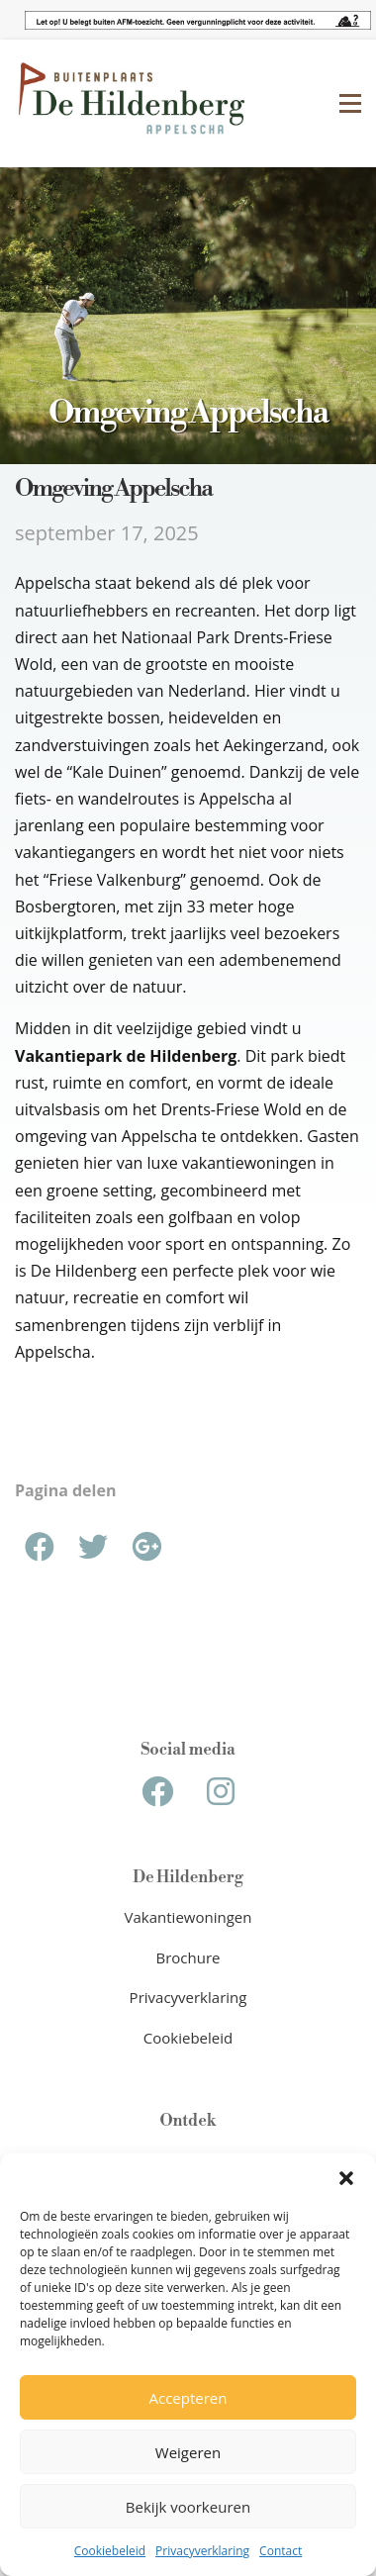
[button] (346, 2178)
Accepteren (188, 2398)
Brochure (188, 1957)
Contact (280, 2550)
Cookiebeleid (109, 2550)
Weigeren (188, 2452)
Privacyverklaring (202, 2550)
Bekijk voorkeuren (188, 2507)
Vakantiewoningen (188, 1917)
